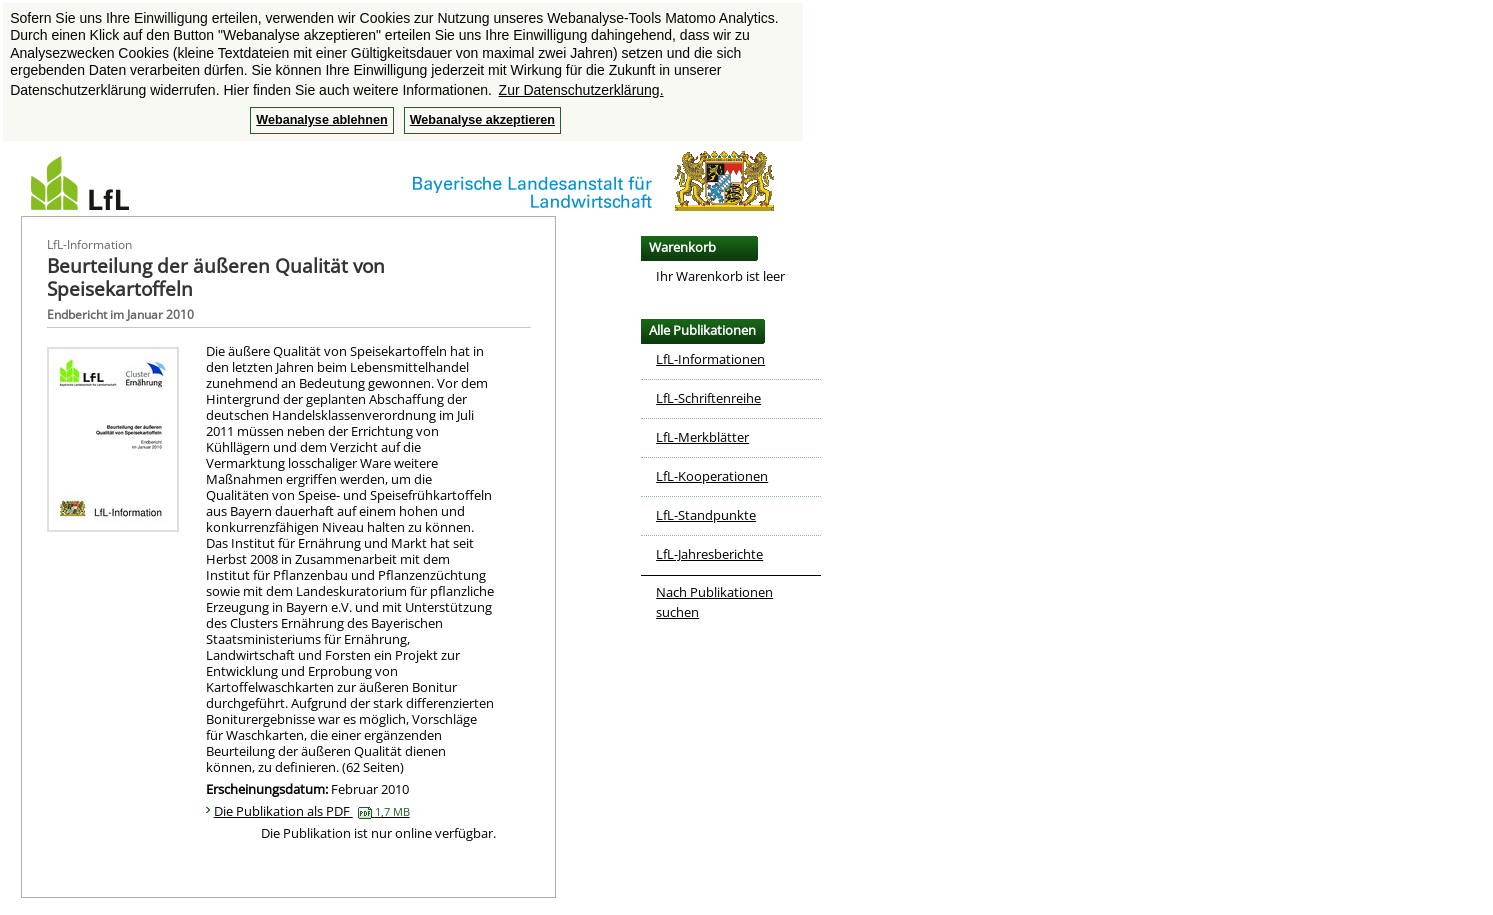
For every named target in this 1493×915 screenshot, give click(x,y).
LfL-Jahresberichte (709, 554)
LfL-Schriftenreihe (708, 398)
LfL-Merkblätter (702, 437)
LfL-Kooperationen (712, 476)
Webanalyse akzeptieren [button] (482, 120)
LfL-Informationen (710, 359)
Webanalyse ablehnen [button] (321, 120)
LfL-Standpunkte (706, 515)
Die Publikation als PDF (312, 811)
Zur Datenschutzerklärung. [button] (581, 90)
